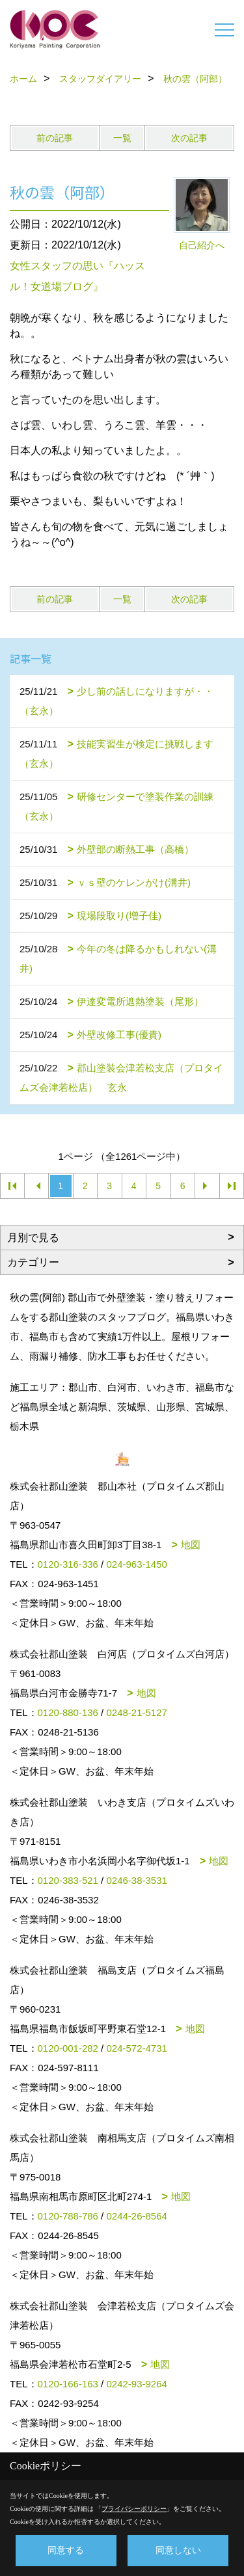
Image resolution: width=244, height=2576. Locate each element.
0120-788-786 (68, 2215)
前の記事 (54, 138)
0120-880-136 (68, 1712)
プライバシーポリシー (134, 2508)
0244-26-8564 (136, 2215)
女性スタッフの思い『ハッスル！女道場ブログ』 (77, 276)
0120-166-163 (68, 2383)
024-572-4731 (136, 2048)
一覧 (122, 138)
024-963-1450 (136, 1564)
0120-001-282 (68, 2048)
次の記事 (189, 138)
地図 (190, 1544)
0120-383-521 (68, 1880)
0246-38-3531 (136, 1880)
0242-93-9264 (136, 2383)
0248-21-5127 (136, 1712)
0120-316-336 (68, 1564)
